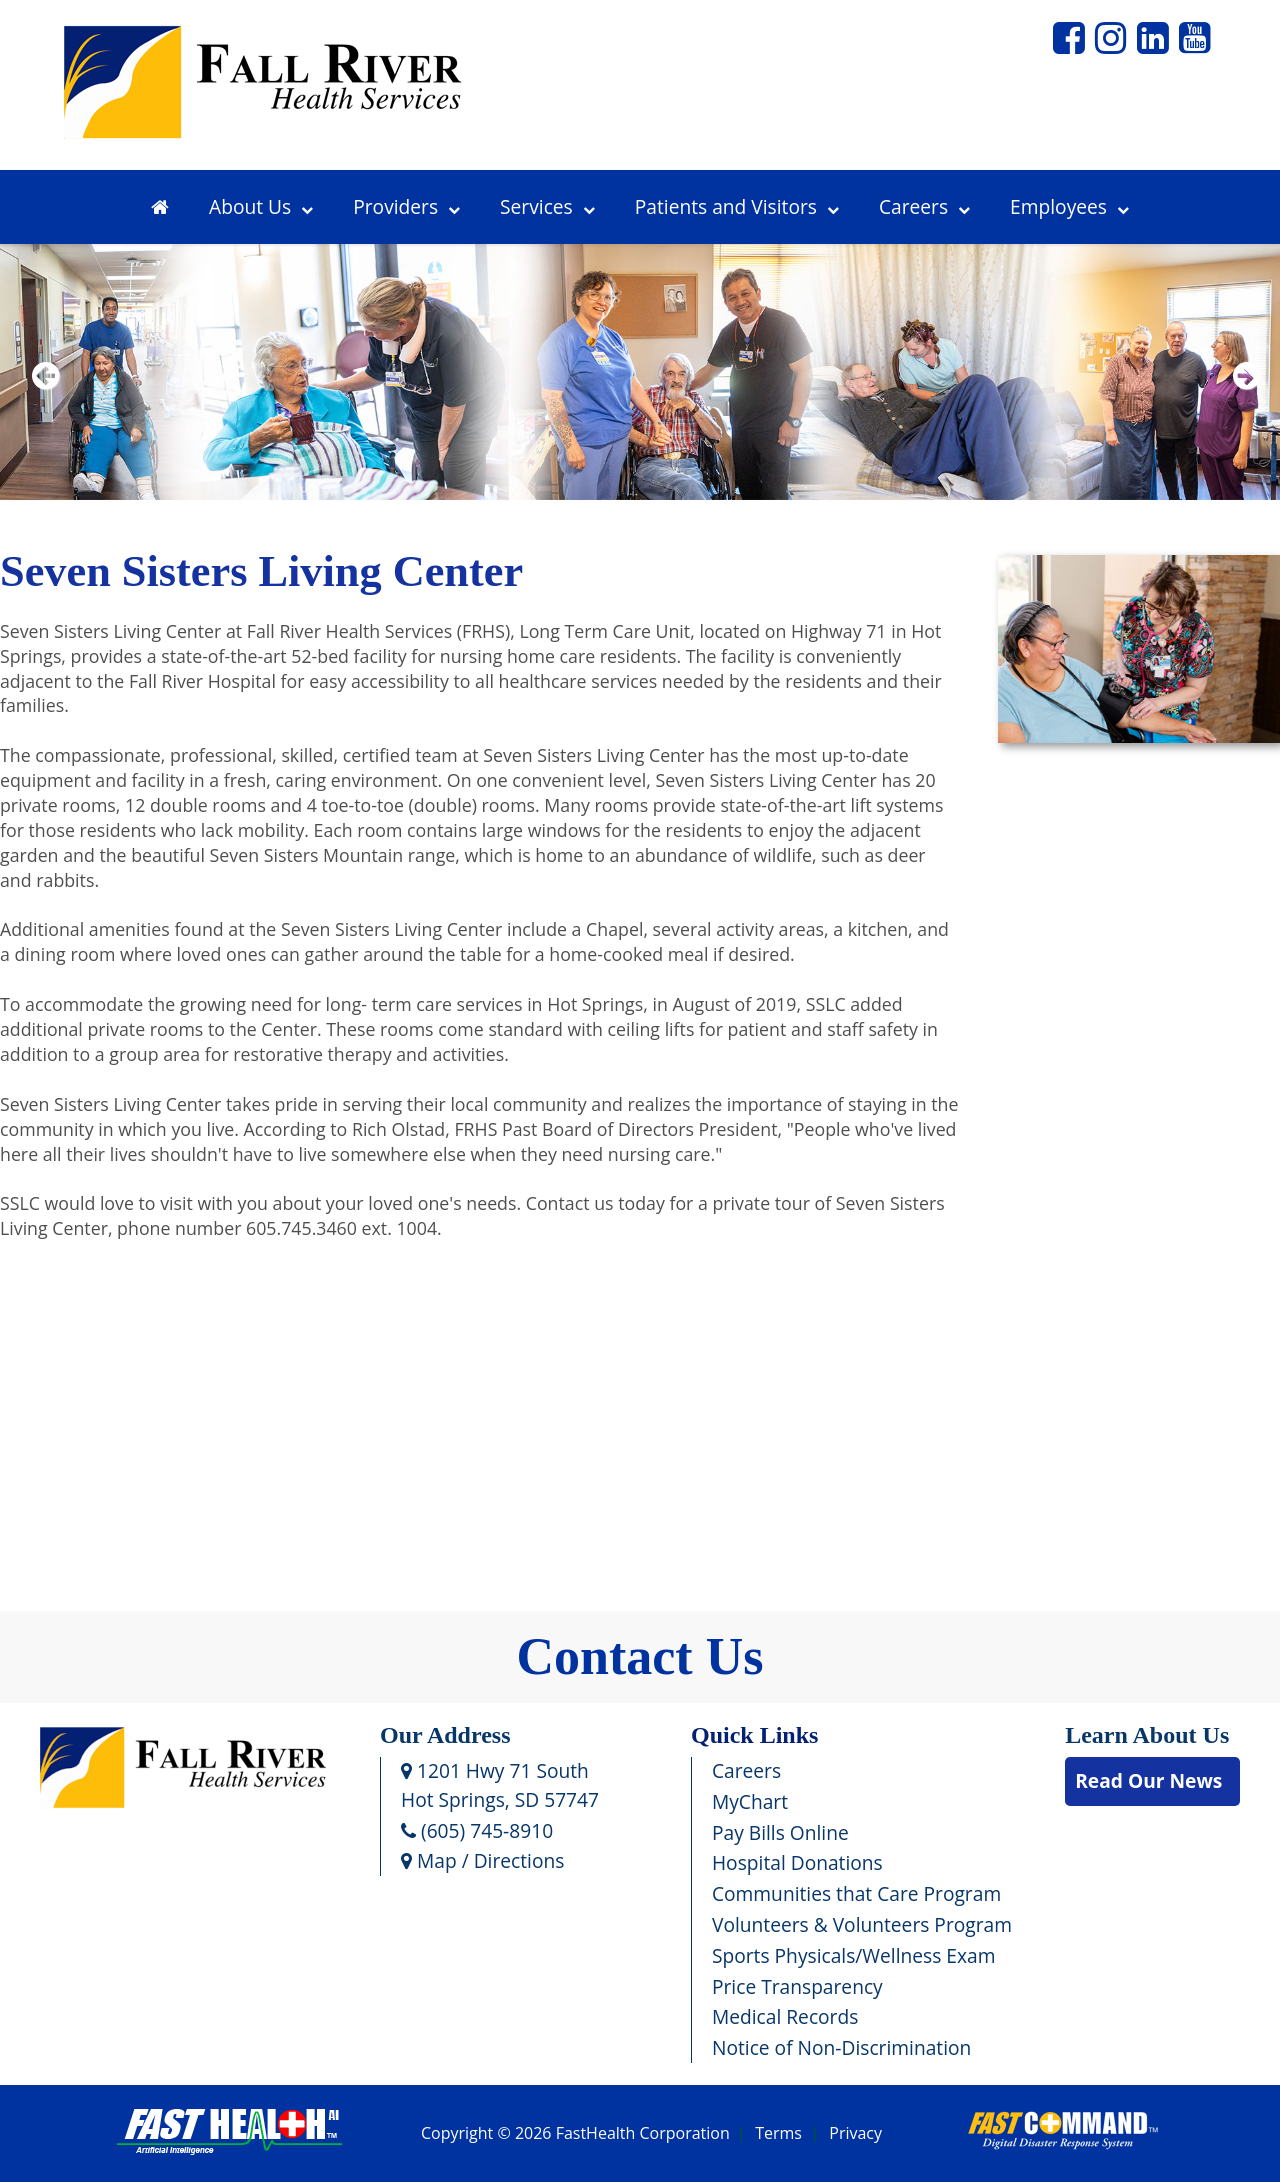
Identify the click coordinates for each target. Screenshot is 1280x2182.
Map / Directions (482, 1860)
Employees (1069, 206)
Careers (924, 206)
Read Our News (1148, 1780)
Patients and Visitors (737, 206)
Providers (406, 206)
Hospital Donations (797, 1862)
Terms (778, 2134)
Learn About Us (1147, 1735)
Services (547, 206)
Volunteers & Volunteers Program (862, 1924)
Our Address (445, 1735)
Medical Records (785, 2016)
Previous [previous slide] (45, 401)
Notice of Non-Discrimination (841, 2047)
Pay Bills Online (780, 1832)
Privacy (855, 2134)
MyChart (750, 1801)
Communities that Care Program (856, 1893)
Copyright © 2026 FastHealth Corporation (575, 2134)
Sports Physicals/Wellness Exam (854, 1955)
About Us (261, 206)
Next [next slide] (1242, 401)
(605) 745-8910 (477, 1830)
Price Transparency (797, 1986)
